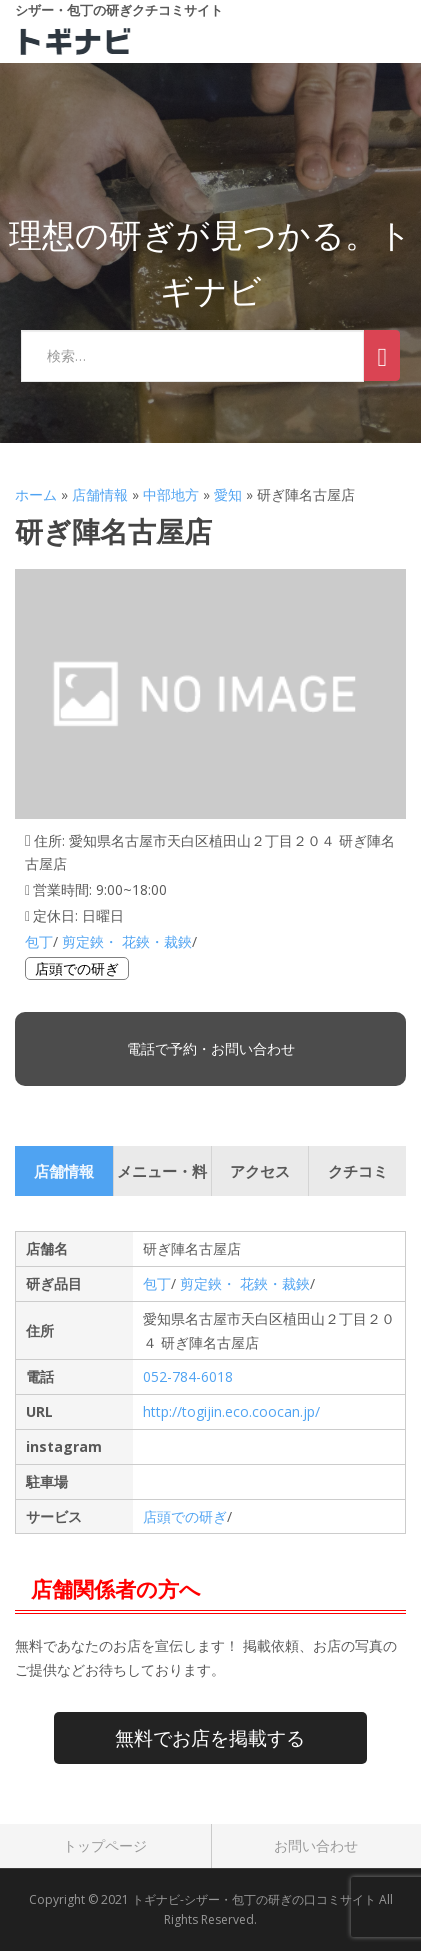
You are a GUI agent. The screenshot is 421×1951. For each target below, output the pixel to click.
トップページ (105, 1845)
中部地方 (171, 494)
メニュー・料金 (162, 1178)
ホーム (36, 494)
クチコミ (358, 1171)
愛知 (228, 494)
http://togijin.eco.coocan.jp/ (231, 1411)
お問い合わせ (316, 1845)
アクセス (260, 1171)
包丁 (39, 941)
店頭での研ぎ (77, 968)
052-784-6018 (188, 1376)
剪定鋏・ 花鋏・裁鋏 (127, 941)
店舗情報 (100, 494)
